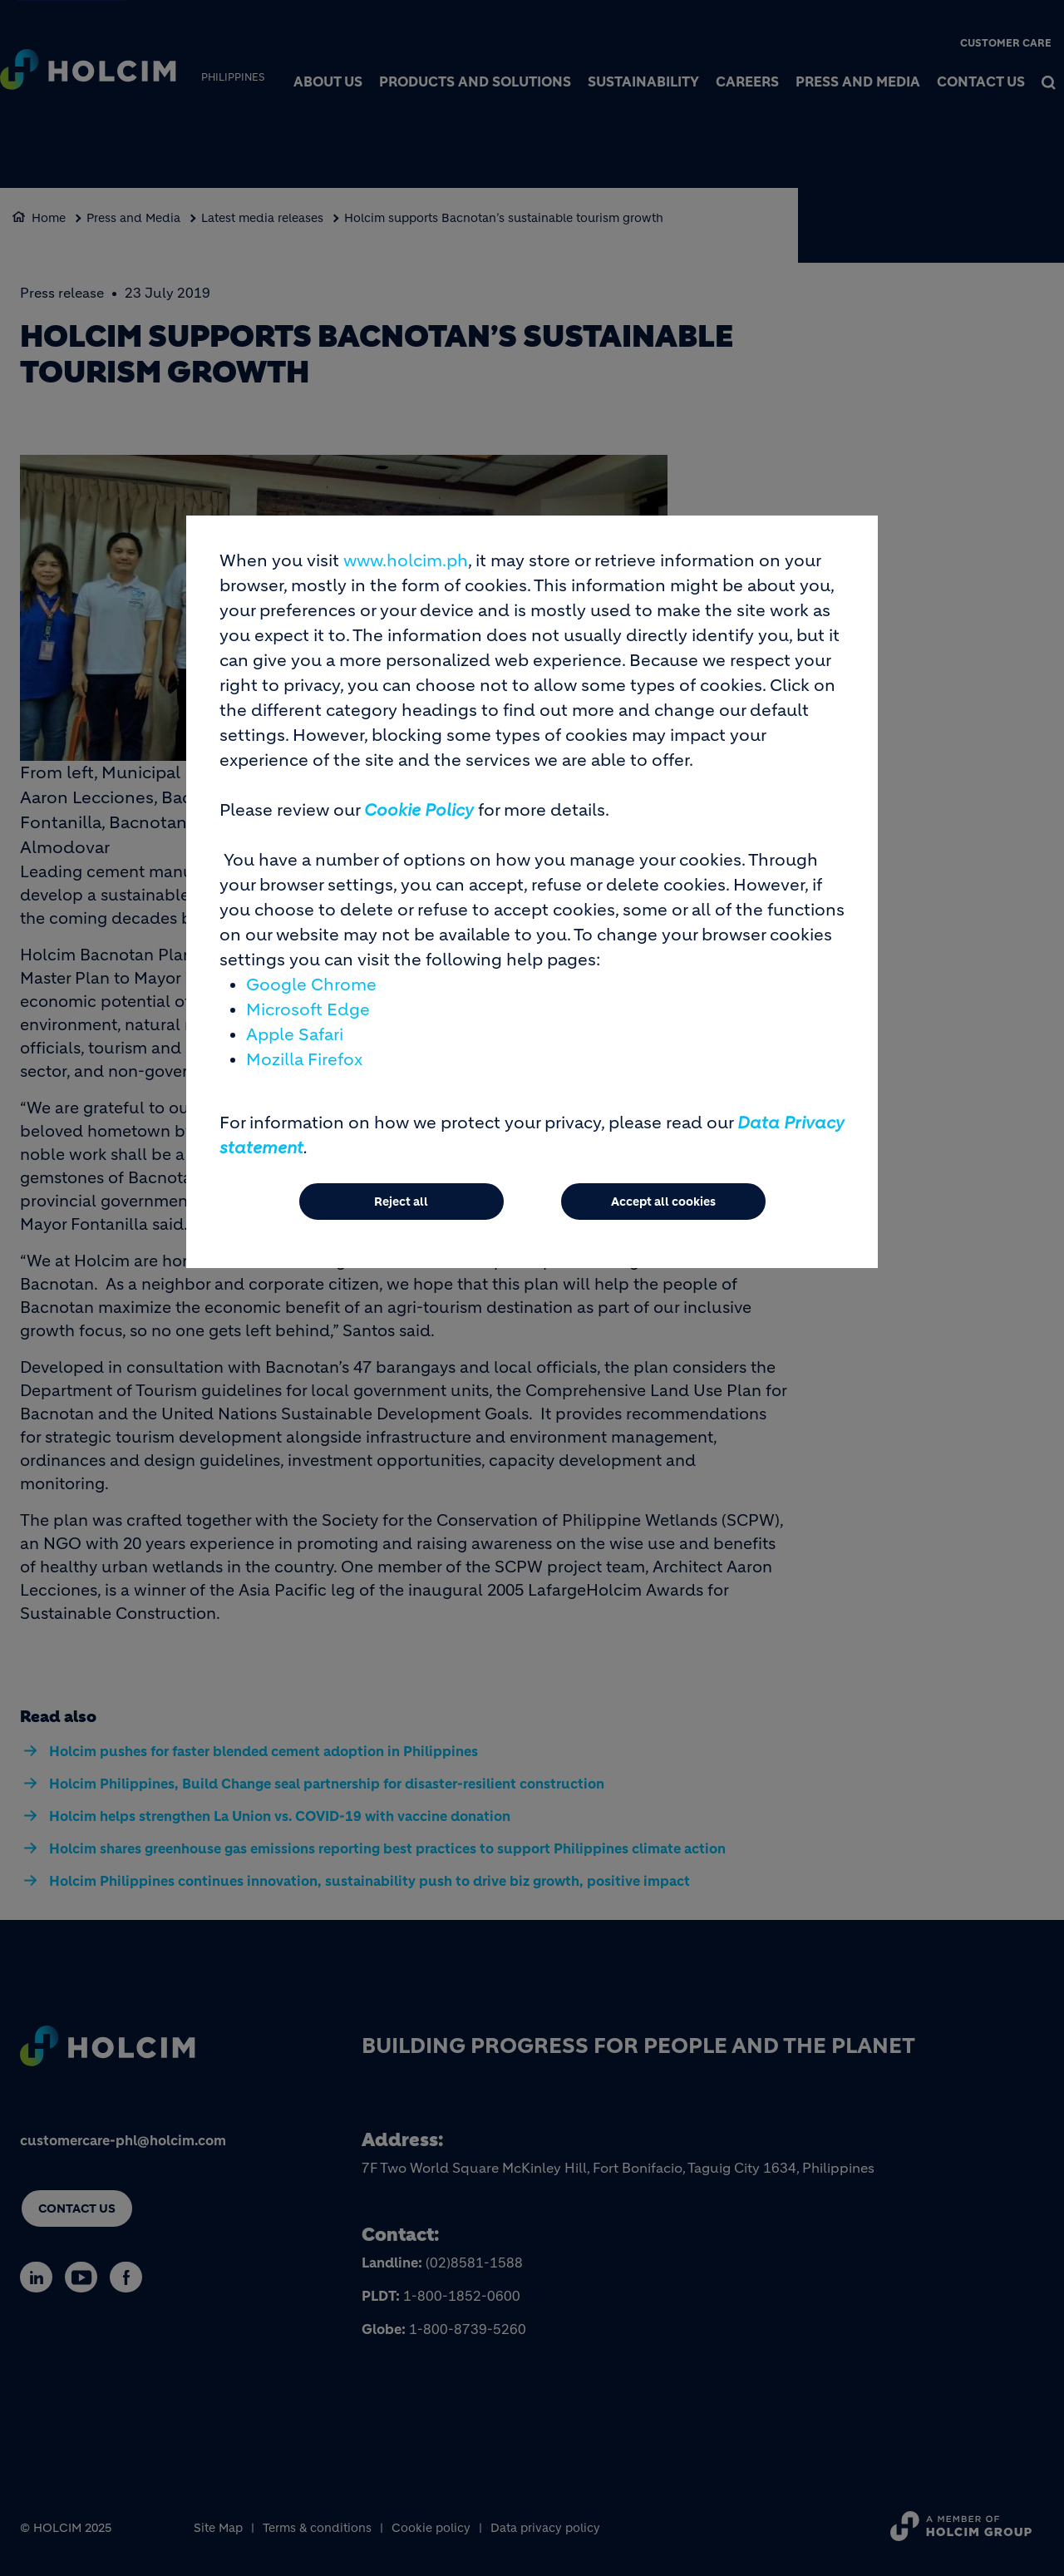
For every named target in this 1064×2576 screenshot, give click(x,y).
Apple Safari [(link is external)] (294, 1034)
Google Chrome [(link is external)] (311, 985)
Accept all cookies (663, 1201)
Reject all (401, 1201)
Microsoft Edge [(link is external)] (308, 1009)
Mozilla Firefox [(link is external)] (304, 1059)
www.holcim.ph (405, 560)
